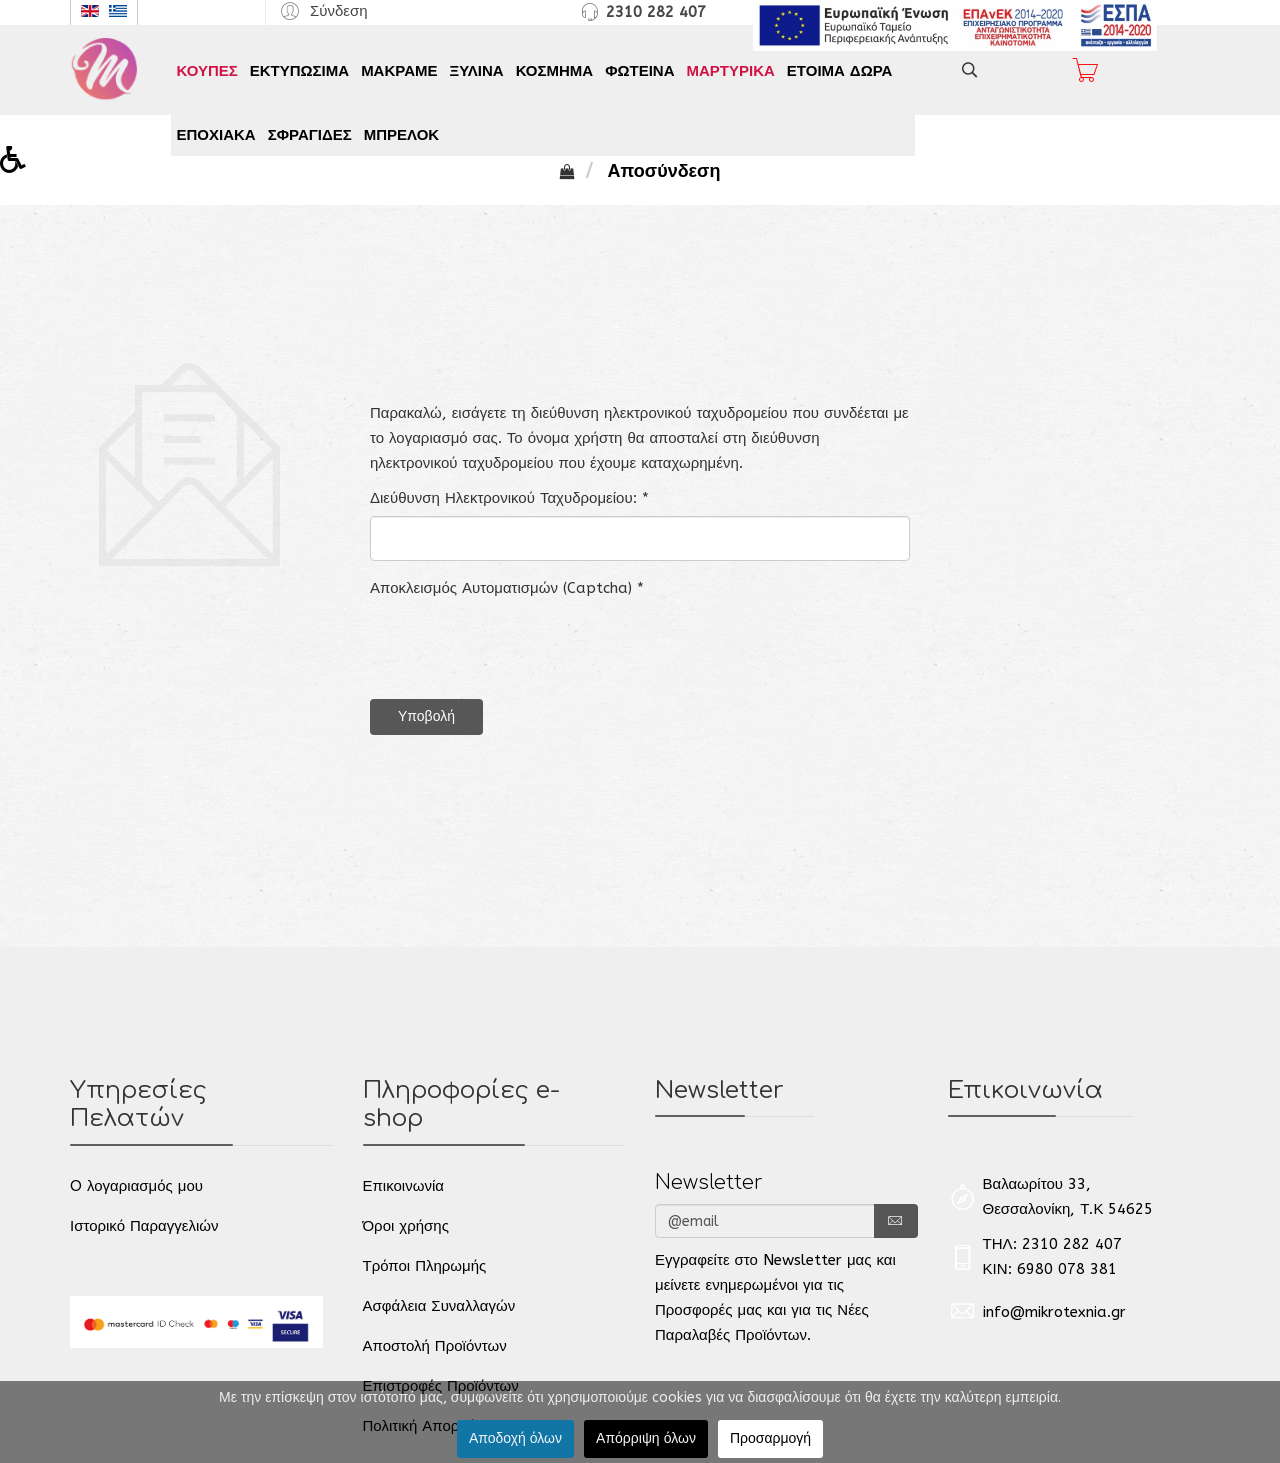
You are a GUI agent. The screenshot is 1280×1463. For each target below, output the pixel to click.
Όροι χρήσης (406, 1226)
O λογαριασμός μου (136, 1186)
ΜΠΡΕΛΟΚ (401, 135)
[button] (321, 10)
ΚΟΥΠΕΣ (207, 71)
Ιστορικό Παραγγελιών (144, 1226)
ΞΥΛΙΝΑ (477, 71)
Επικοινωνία (403, 1186)
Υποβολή (426, 716)
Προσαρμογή (770, 1438)
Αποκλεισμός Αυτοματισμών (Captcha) (507, 588)
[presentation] (522, 645)
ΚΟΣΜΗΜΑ (554, 71)
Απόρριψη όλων (646, 1438)
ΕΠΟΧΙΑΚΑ (216, 135)
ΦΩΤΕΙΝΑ (639, 71)
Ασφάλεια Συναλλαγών (439, 1306)
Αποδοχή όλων (515, 1438)
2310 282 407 (656, 12)
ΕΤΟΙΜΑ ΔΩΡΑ (840, 71)
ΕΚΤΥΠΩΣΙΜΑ (299, 71)
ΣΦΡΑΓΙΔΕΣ (310, 135)
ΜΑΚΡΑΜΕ (399, 71)
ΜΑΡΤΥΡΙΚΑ (730, 71)
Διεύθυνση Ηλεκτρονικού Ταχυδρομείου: (509, 498)
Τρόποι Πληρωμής (425, 1266)
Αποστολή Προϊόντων (435, 1346)
